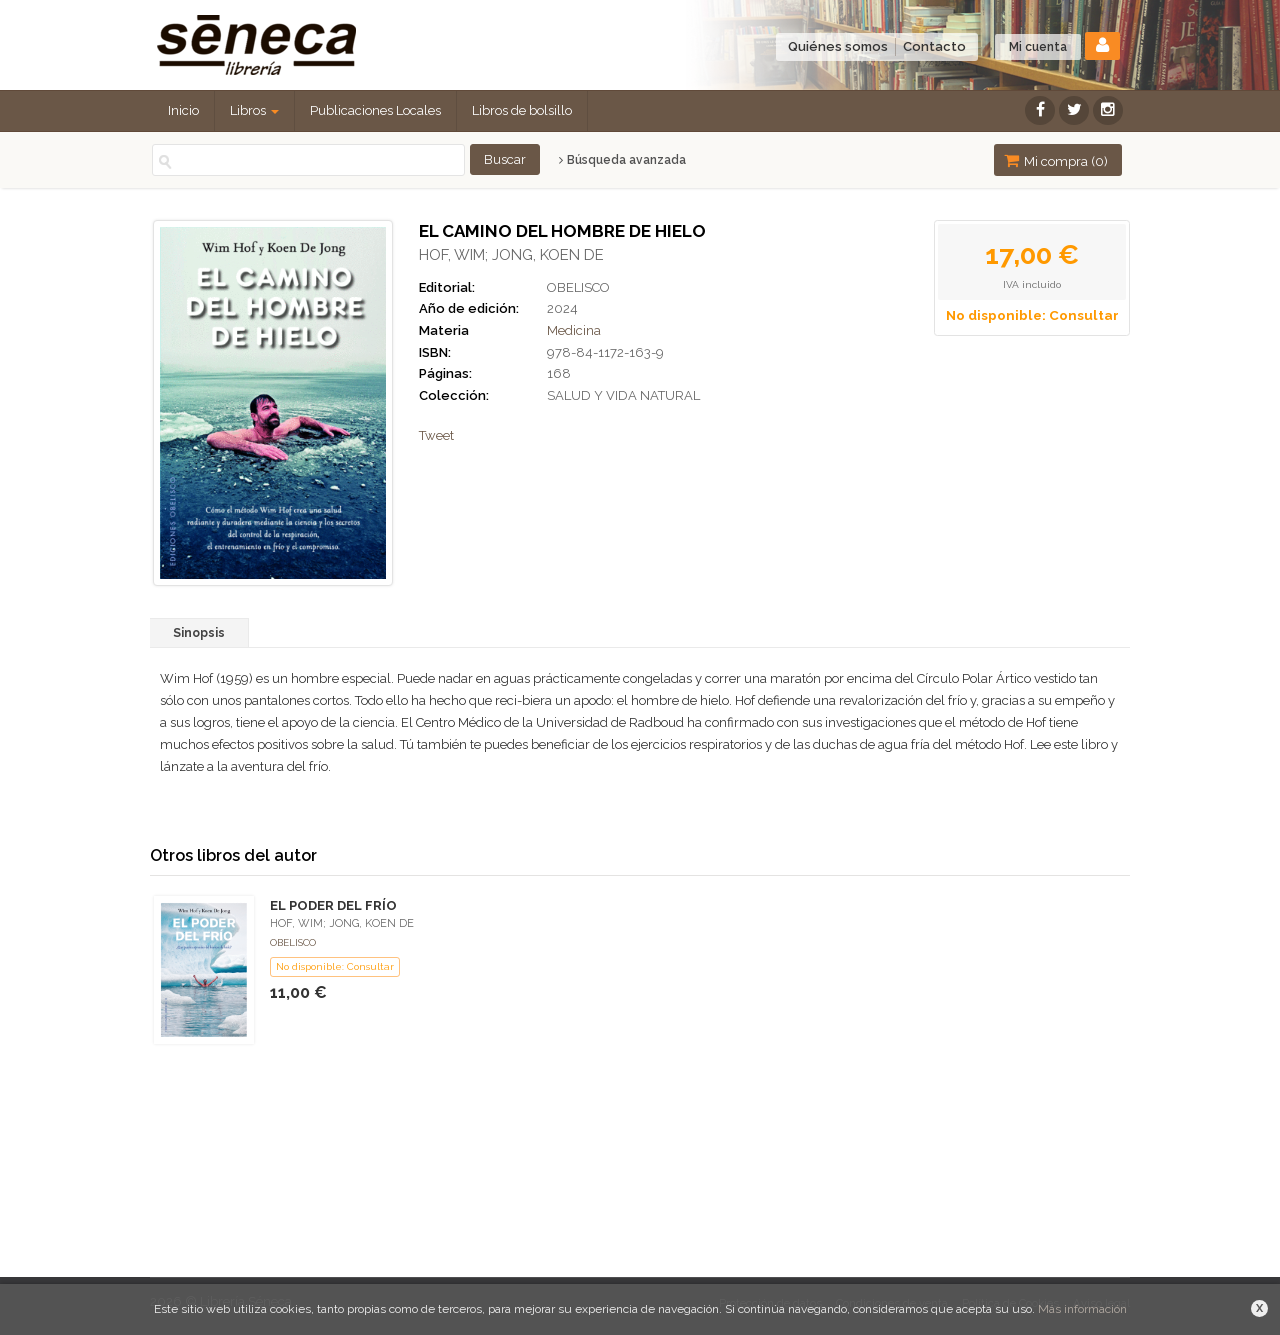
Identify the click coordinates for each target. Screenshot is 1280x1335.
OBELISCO (578, 287)
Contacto (934, 46)
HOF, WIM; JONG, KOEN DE (511, 255)
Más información (1082, 1309)
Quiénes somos (838, 46)
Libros (254, 110)
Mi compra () (1056, 160)
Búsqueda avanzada (622, 160)
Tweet (436, 435)
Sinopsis (199, 633)
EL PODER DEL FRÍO (333, 905)
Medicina (574, 330)
